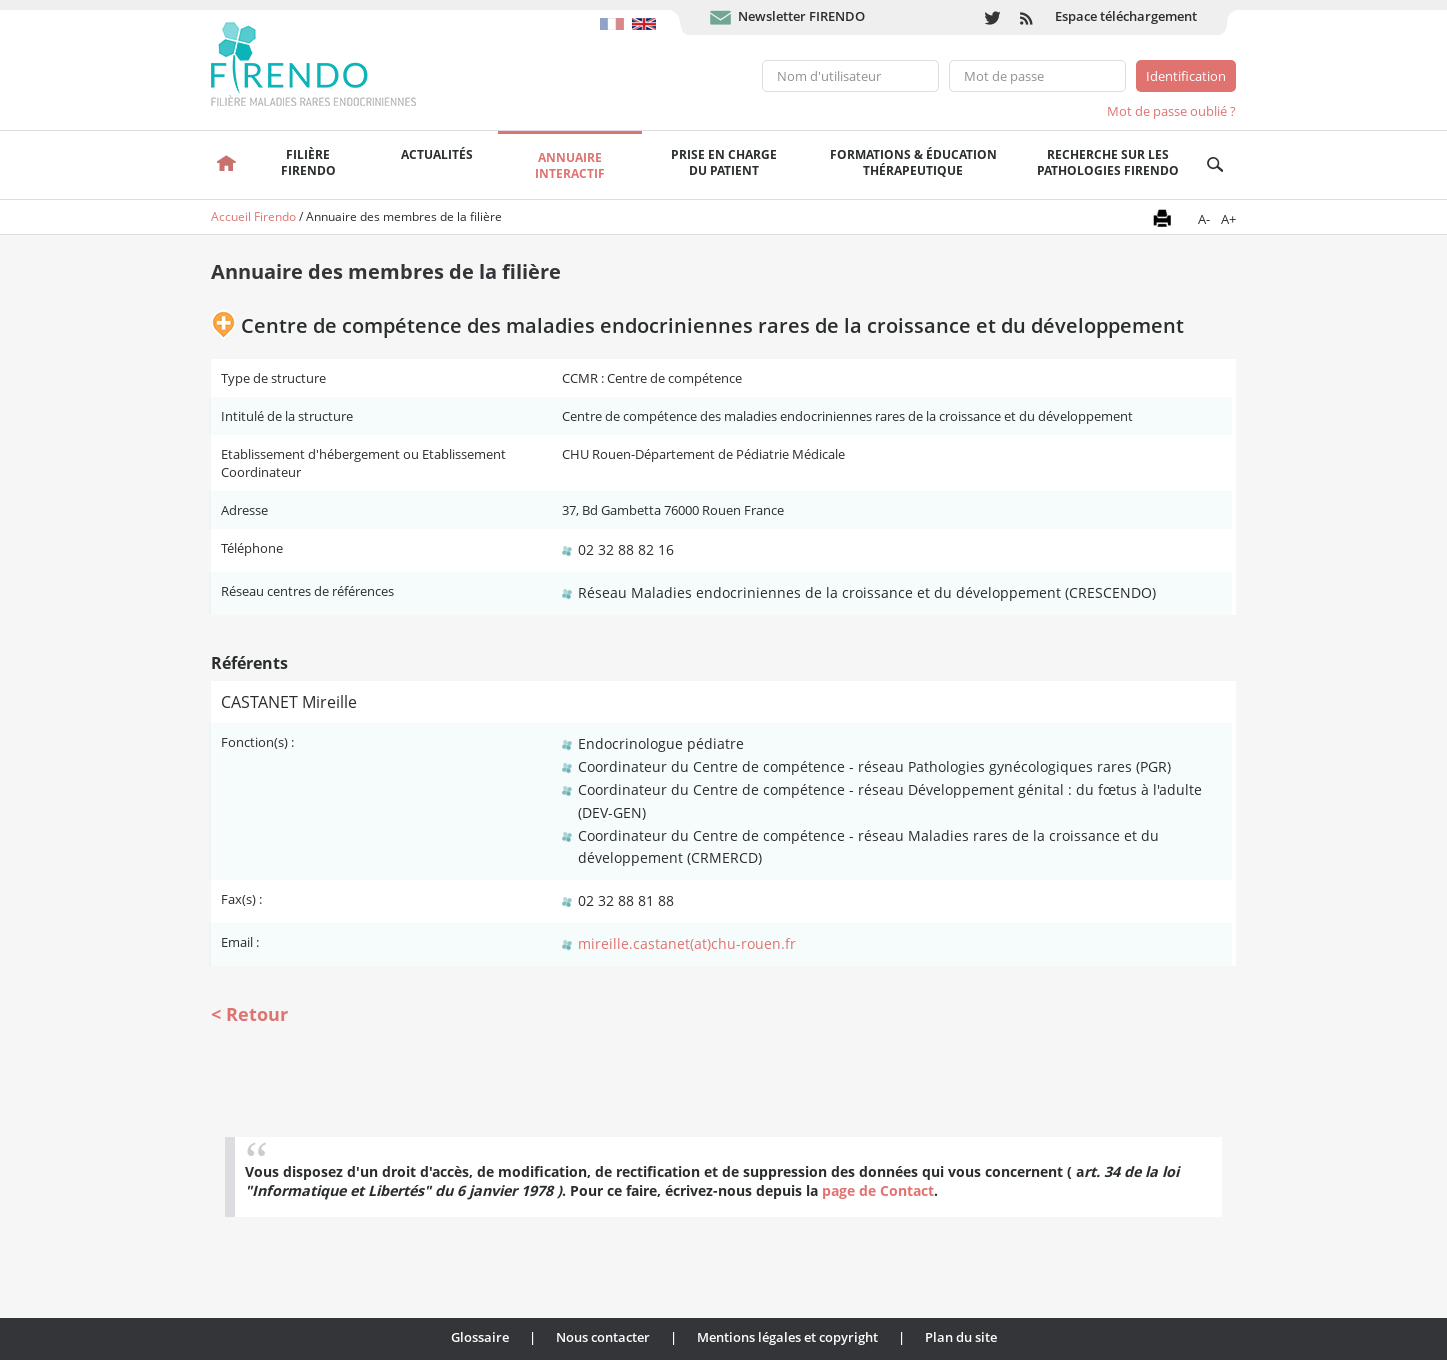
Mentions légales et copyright (787, 1337)
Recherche (1215, 165)
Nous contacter (603, 1337)
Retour (257, 1014)
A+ (1228, 219)
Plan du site (961, 1337)
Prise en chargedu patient (724, 162)
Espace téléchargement (1126, 16)
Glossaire (480, 1337)
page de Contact (878, 1190)
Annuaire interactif (570, 165)
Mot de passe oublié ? (1171, 111)
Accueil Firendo (253, 216)
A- (1204, 219)
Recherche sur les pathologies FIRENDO (1108, 162)
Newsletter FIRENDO (801, 16)
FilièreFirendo (308, 162)
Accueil (226, 165)
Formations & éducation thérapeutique (913, 162)
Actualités (437, 154)
